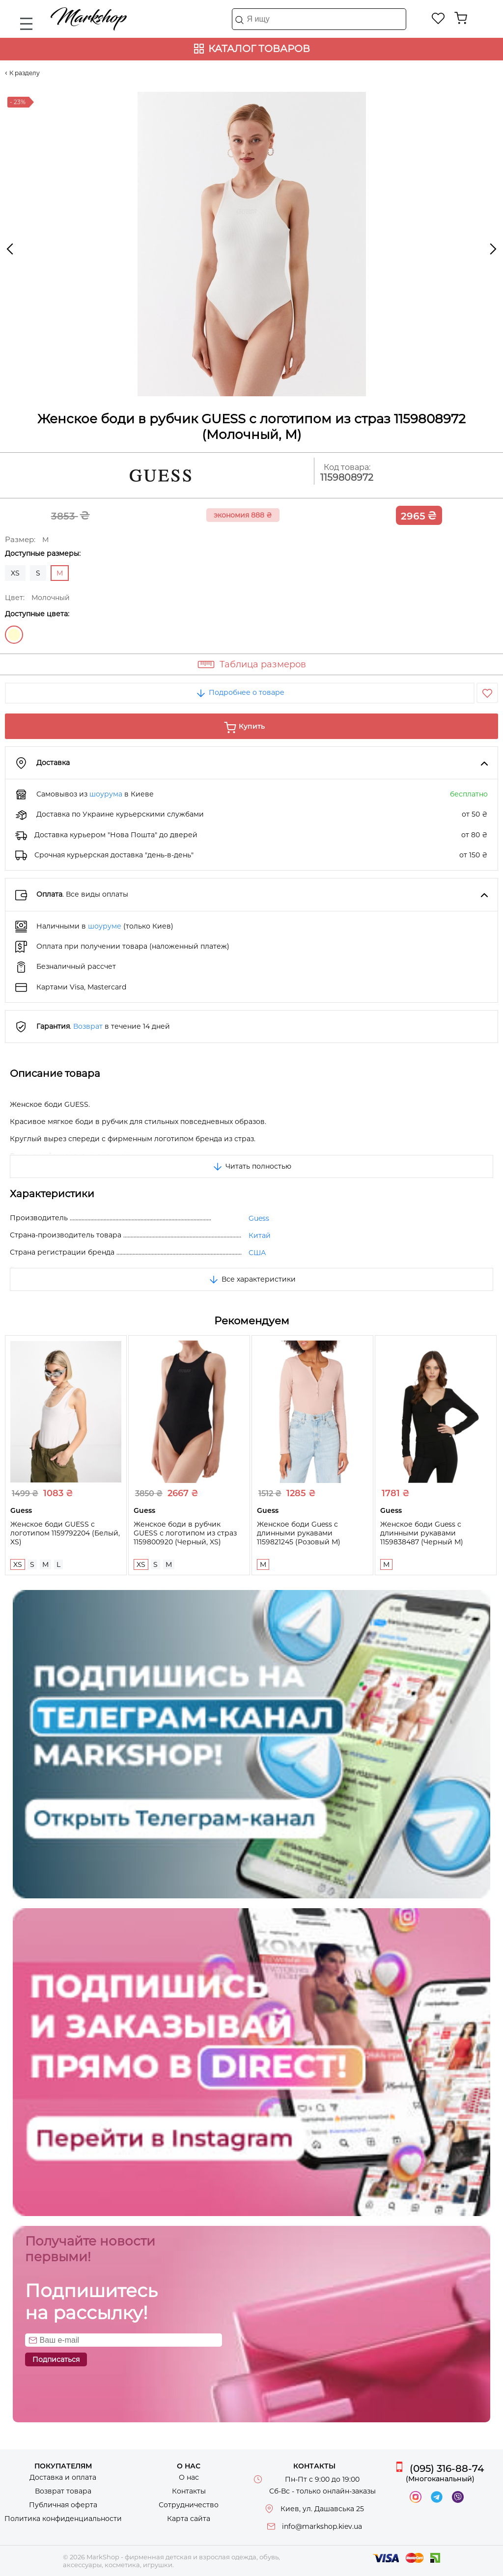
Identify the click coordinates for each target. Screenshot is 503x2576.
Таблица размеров (263, 664)
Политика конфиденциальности (63, 2518)
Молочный (14, 635)
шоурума (105, 794)
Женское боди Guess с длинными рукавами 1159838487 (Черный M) (421, 1533)
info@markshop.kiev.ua (322, 2526)
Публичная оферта (63, 2504)
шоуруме (104, 926)
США (257, 1252)
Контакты (189, 2491)
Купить (252, 726)
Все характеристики (252, 1279)
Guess (259, 1218)
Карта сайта (188, 2518)
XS (15, 573)
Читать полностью (251, 1166)
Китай (260, 1235)
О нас (189, 2477)
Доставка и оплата (62, 2477)
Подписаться (56, 2359)
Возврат (88, 1026)
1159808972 (346, 477)
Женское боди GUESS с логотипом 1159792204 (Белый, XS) (65, 1533)
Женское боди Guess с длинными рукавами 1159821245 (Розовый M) (298, 1533)
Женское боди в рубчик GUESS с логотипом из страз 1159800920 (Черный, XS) (185, 1533)
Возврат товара (63, 2491)
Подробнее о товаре (239, 692)
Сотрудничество (189, 2504)
